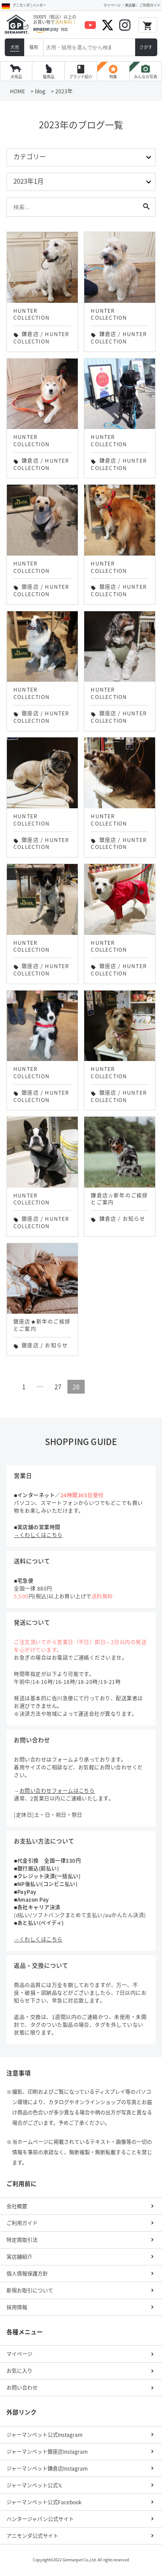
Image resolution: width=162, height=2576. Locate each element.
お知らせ (134, 1219)
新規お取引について (29, 2290)
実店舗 (130, 5)
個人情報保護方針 (27, 2273)
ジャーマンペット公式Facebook (44, 2502)
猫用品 (48, 76)
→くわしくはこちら (38, 1535)
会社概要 (16, 2206)
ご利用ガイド (150, 5)
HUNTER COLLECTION (41, 337)
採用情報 (16, 2307)
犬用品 (16, 76)
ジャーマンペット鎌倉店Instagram (47, 2468)
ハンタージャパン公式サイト (40, 2519)
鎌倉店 (30, 334)
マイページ (112, 5)
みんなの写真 (145, 71)
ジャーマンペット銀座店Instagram (47, 2451)
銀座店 (30, 587)
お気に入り (19, 2371)
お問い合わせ (22, 2388)
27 (57, 1386)
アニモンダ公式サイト (32, 2536)
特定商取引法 (22, 2240)
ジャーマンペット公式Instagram (44, 2435)
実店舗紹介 (19, 2257)
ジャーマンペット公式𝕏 (34, 2485)
